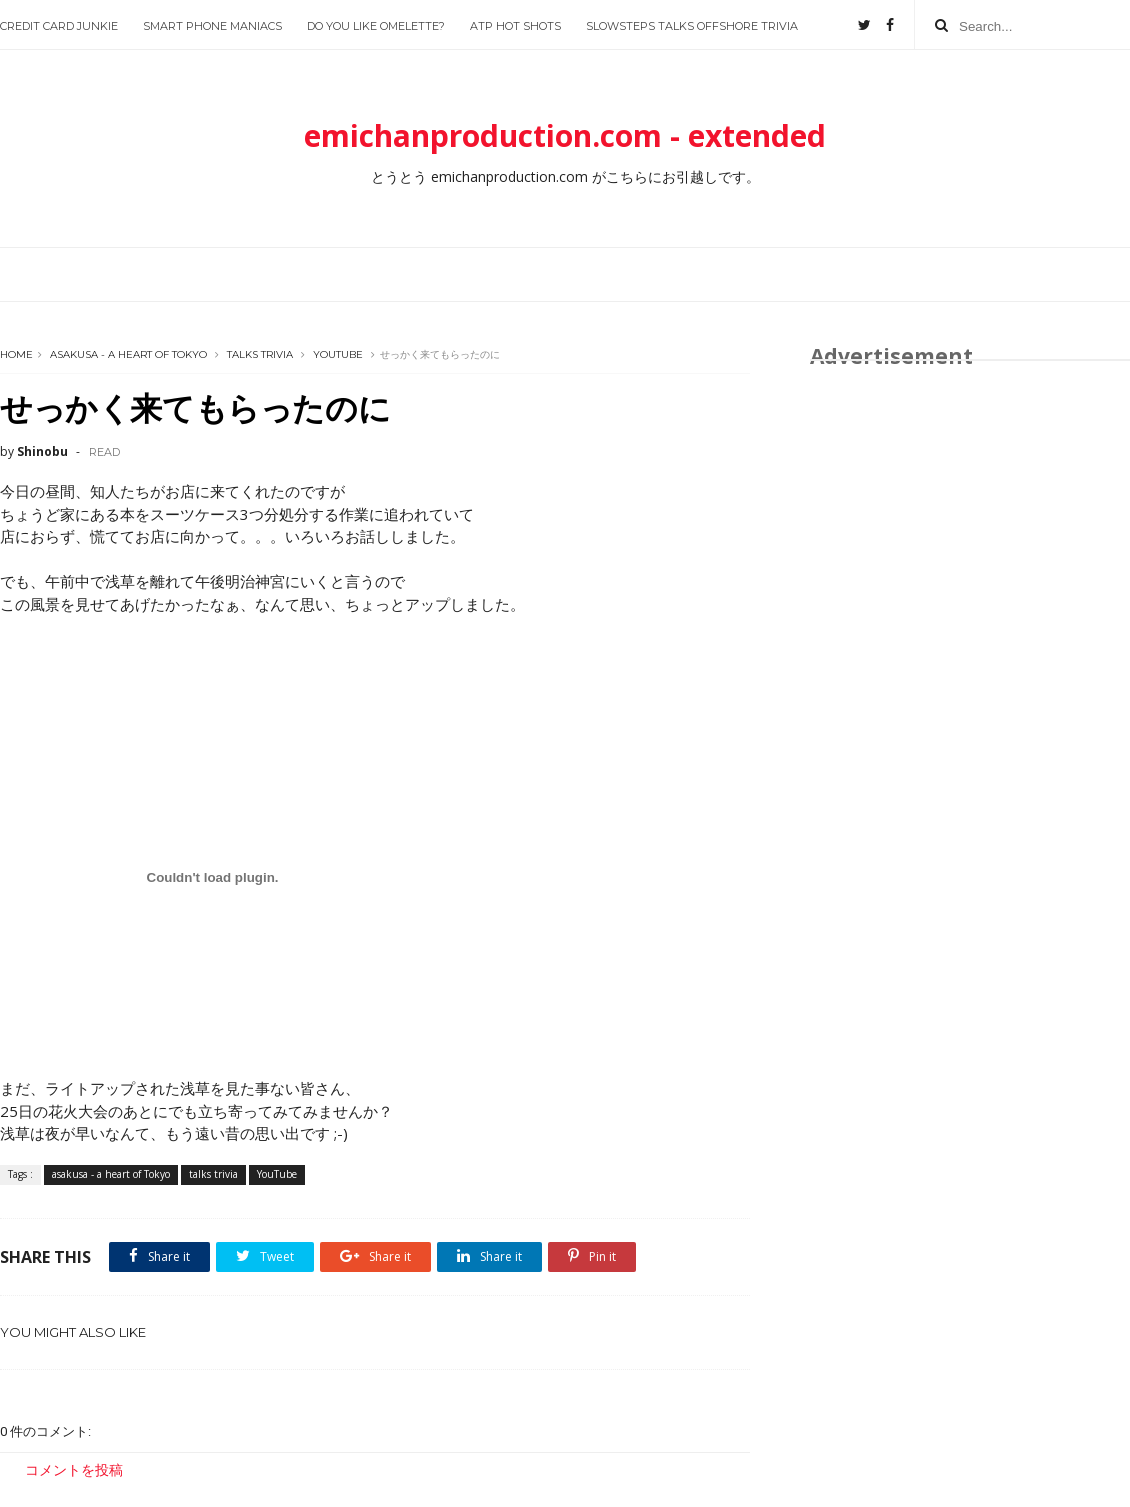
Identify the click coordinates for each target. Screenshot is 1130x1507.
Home (16, 354)
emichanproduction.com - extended (565, 135)
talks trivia (260, 354)
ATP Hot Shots (515, 26)
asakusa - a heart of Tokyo (128, 354)
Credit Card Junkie (59, 26)
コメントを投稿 (74, 1469)
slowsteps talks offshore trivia (692, 26)
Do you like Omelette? (376, 26)
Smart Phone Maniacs (212, 26)
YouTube (338, 354)
